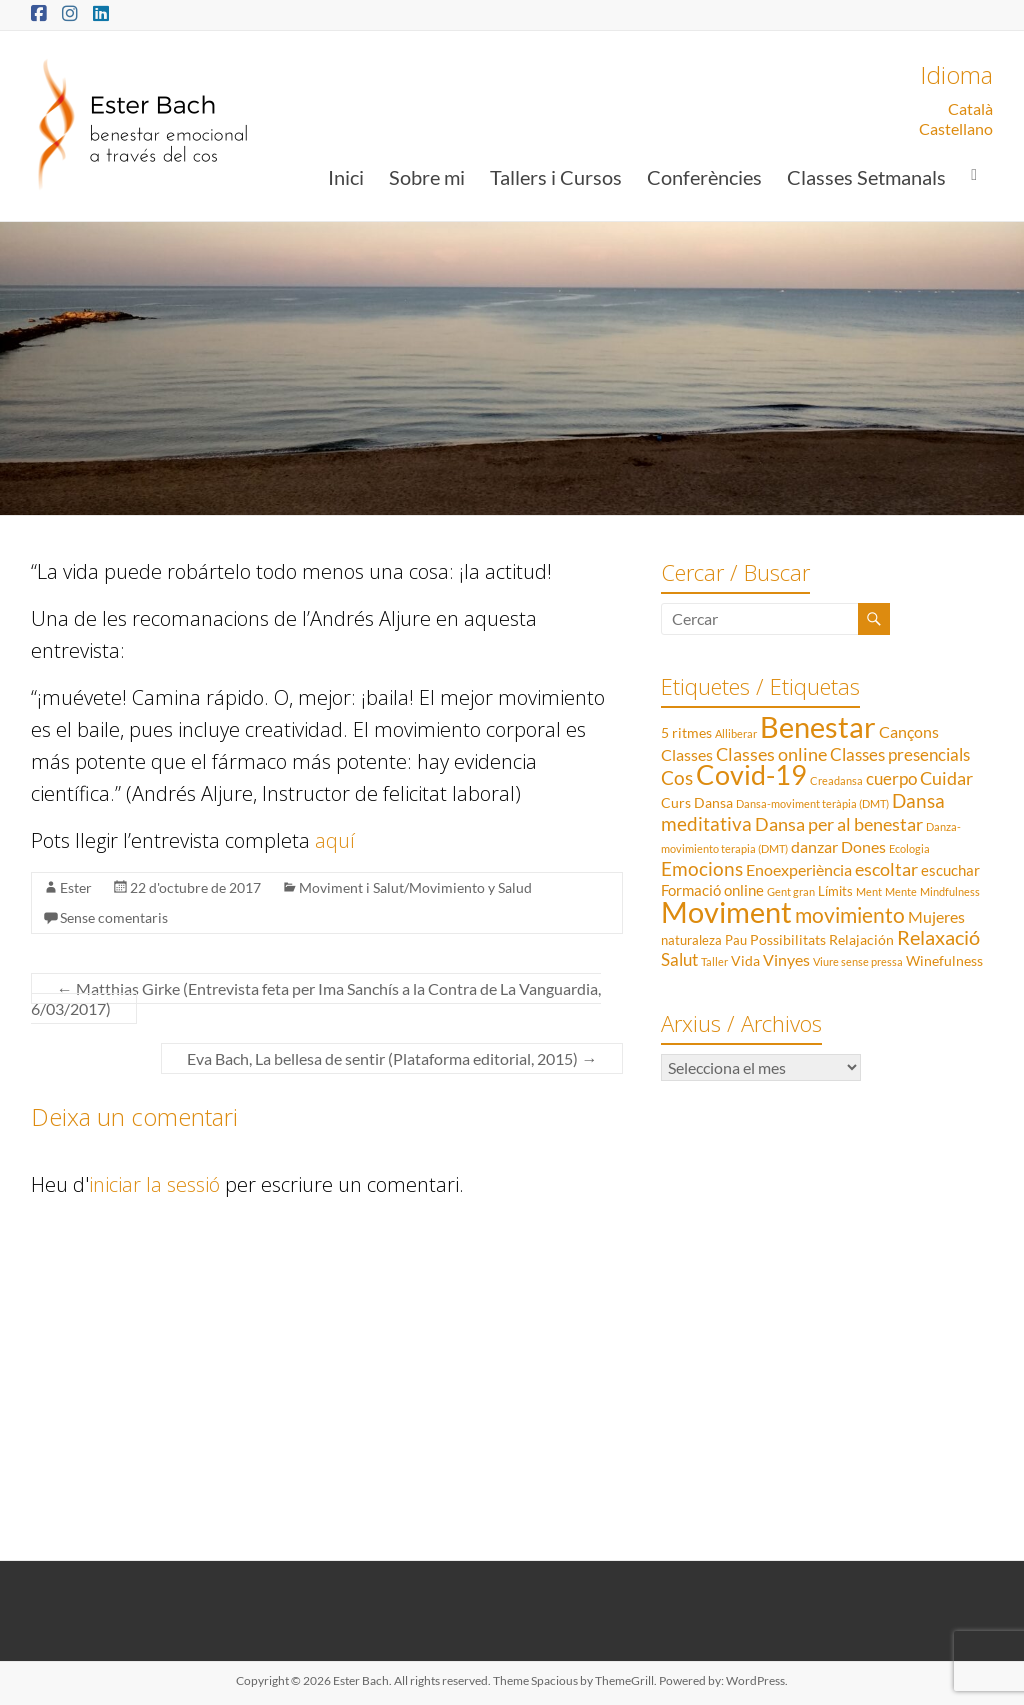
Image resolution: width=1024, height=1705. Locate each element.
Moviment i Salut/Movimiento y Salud (415, 887)
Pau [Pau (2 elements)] (736, 940)
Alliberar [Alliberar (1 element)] (736, 733)
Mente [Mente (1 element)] (901, 891)
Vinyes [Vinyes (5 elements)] (786, 959)
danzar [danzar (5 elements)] (814, 846)
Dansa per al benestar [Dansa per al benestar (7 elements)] (839, 824)
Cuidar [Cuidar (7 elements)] (946, 778)
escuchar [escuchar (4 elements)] (950, 870)
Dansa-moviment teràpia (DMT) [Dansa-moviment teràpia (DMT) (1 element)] (812, 803)
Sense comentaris (114, 917)
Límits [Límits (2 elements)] (835, 891)
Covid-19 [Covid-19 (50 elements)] (751, 774)
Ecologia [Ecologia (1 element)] (909, 848)
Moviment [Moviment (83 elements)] (726, 911)
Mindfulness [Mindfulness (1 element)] (950, 891)
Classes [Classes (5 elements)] (687, 754)
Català (970, 108)
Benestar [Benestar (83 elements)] (818, 726)
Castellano (956, 128)
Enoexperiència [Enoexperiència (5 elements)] (799, 869)
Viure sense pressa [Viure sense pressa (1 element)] (858, 961)
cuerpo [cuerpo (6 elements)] (891, 778)
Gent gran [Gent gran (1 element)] (791, 891)
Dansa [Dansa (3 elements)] (713, 802)
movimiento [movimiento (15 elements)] (850, 914)
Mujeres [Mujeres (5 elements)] (936, 916)
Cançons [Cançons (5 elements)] (909, 731)
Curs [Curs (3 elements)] (676, 802)
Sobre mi (427, 177)
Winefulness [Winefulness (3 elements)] (944, 960)
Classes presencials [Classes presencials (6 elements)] (900, 754)
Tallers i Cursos (556, 177)
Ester (76, 887)
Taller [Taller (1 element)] (714, 961)
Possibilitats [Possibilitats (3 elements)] (788, 939)
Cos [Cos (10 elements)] (677, 777)
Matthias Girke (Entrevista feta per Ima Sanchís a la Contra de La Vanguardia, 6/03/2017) (316, 998)
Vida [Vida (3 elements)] (745, 960)
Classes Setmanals (866, 177)
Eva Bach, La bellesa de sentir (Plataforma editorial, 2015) (392, 1058)
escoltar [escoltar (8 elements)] (886, 869)
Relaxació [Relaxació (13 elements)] (938, 937)
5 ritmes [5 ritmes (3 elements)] (686, 732)
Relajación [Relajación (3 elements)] (861, 939)
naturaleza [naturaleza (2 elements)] (691, 940)
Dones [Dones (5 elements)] (863, 846)
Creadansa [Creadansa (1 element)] (836, 780)
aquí (335, 840)
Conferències (704, 177)
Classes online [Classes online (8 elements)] (771, 754)
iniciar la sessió (154, 1184)
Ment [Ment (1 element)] (869, 891)
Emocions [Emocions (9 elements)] (702, 869)
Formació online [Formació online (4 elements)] (712, 890)
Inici (346, 177)
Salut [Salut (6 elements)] (679, 959)
